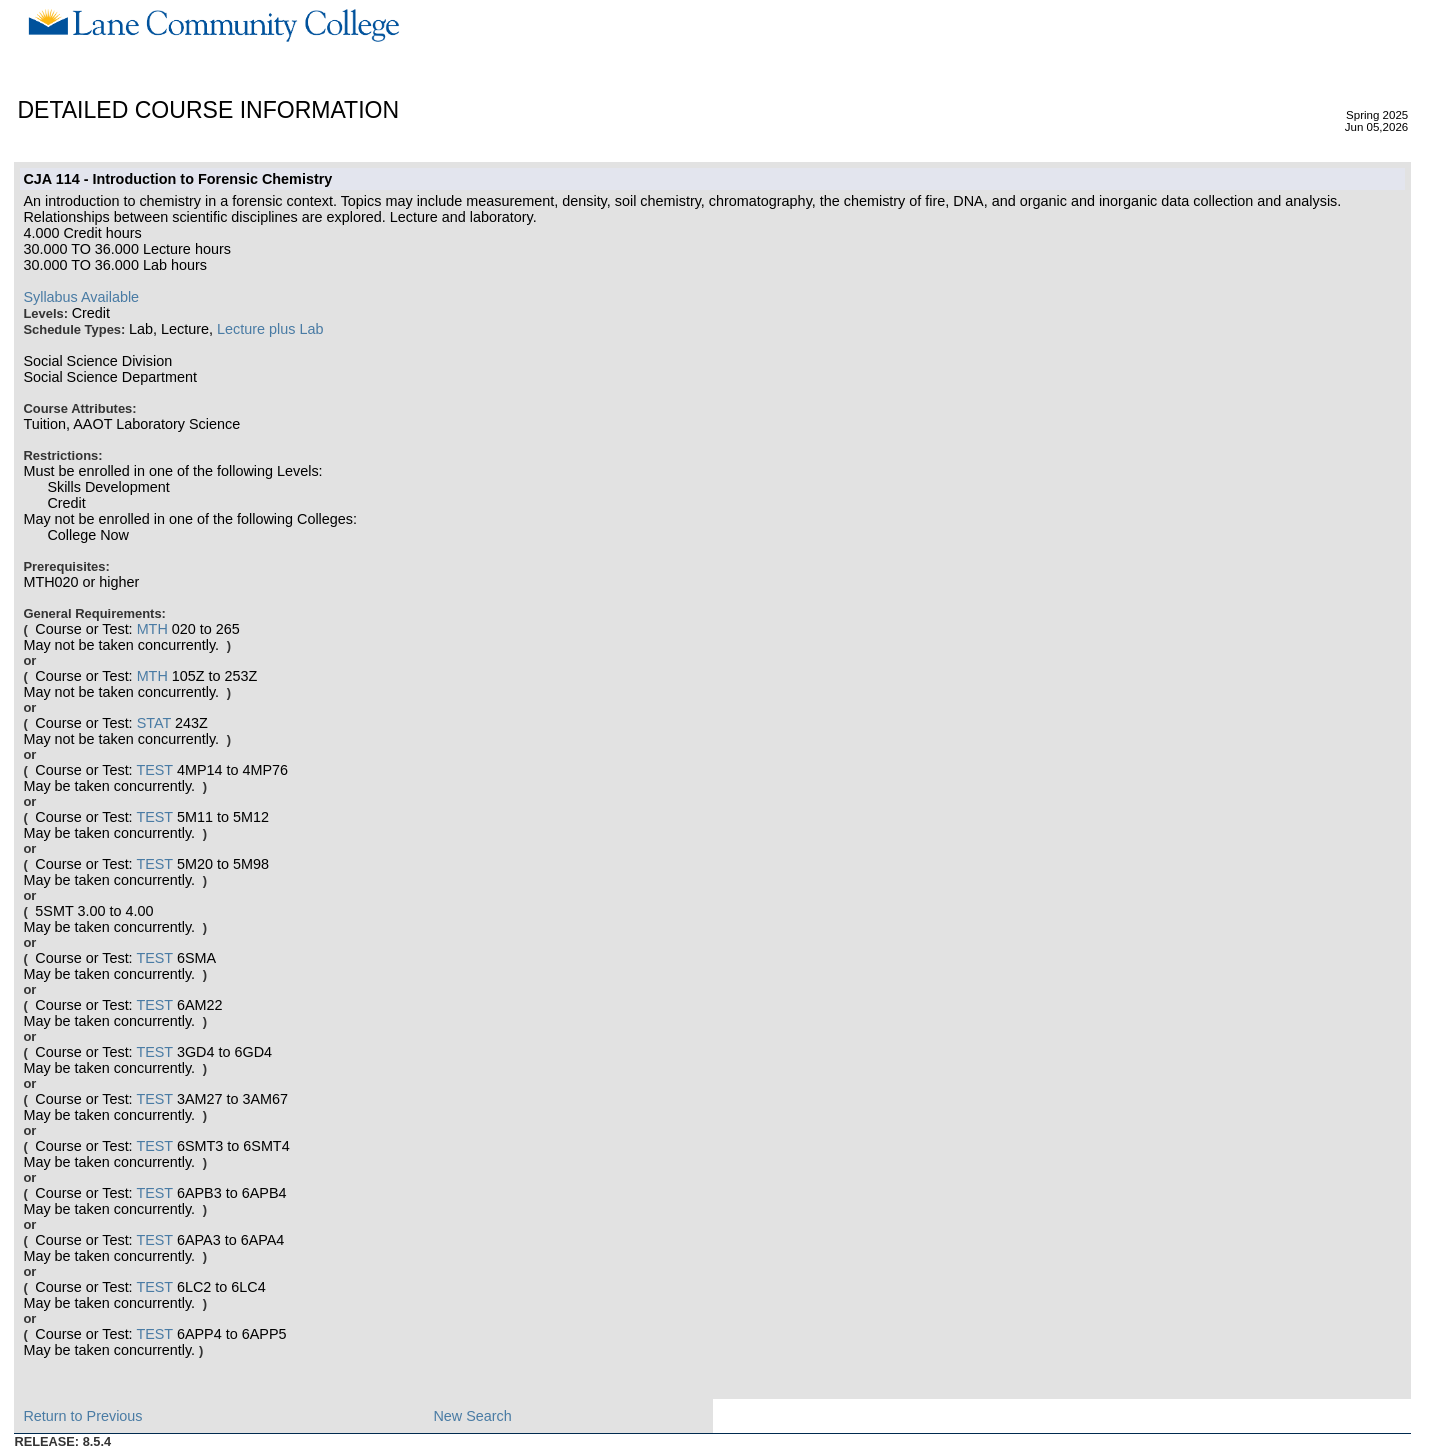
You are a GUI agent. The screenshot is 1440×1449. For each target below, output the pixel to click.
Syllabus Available (81, 297)
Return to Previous (82, 1416)
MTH (152, 629)
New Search (472, 1416)
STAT (154, 723)
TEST (154, 770)
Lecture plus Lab (270, 329)
